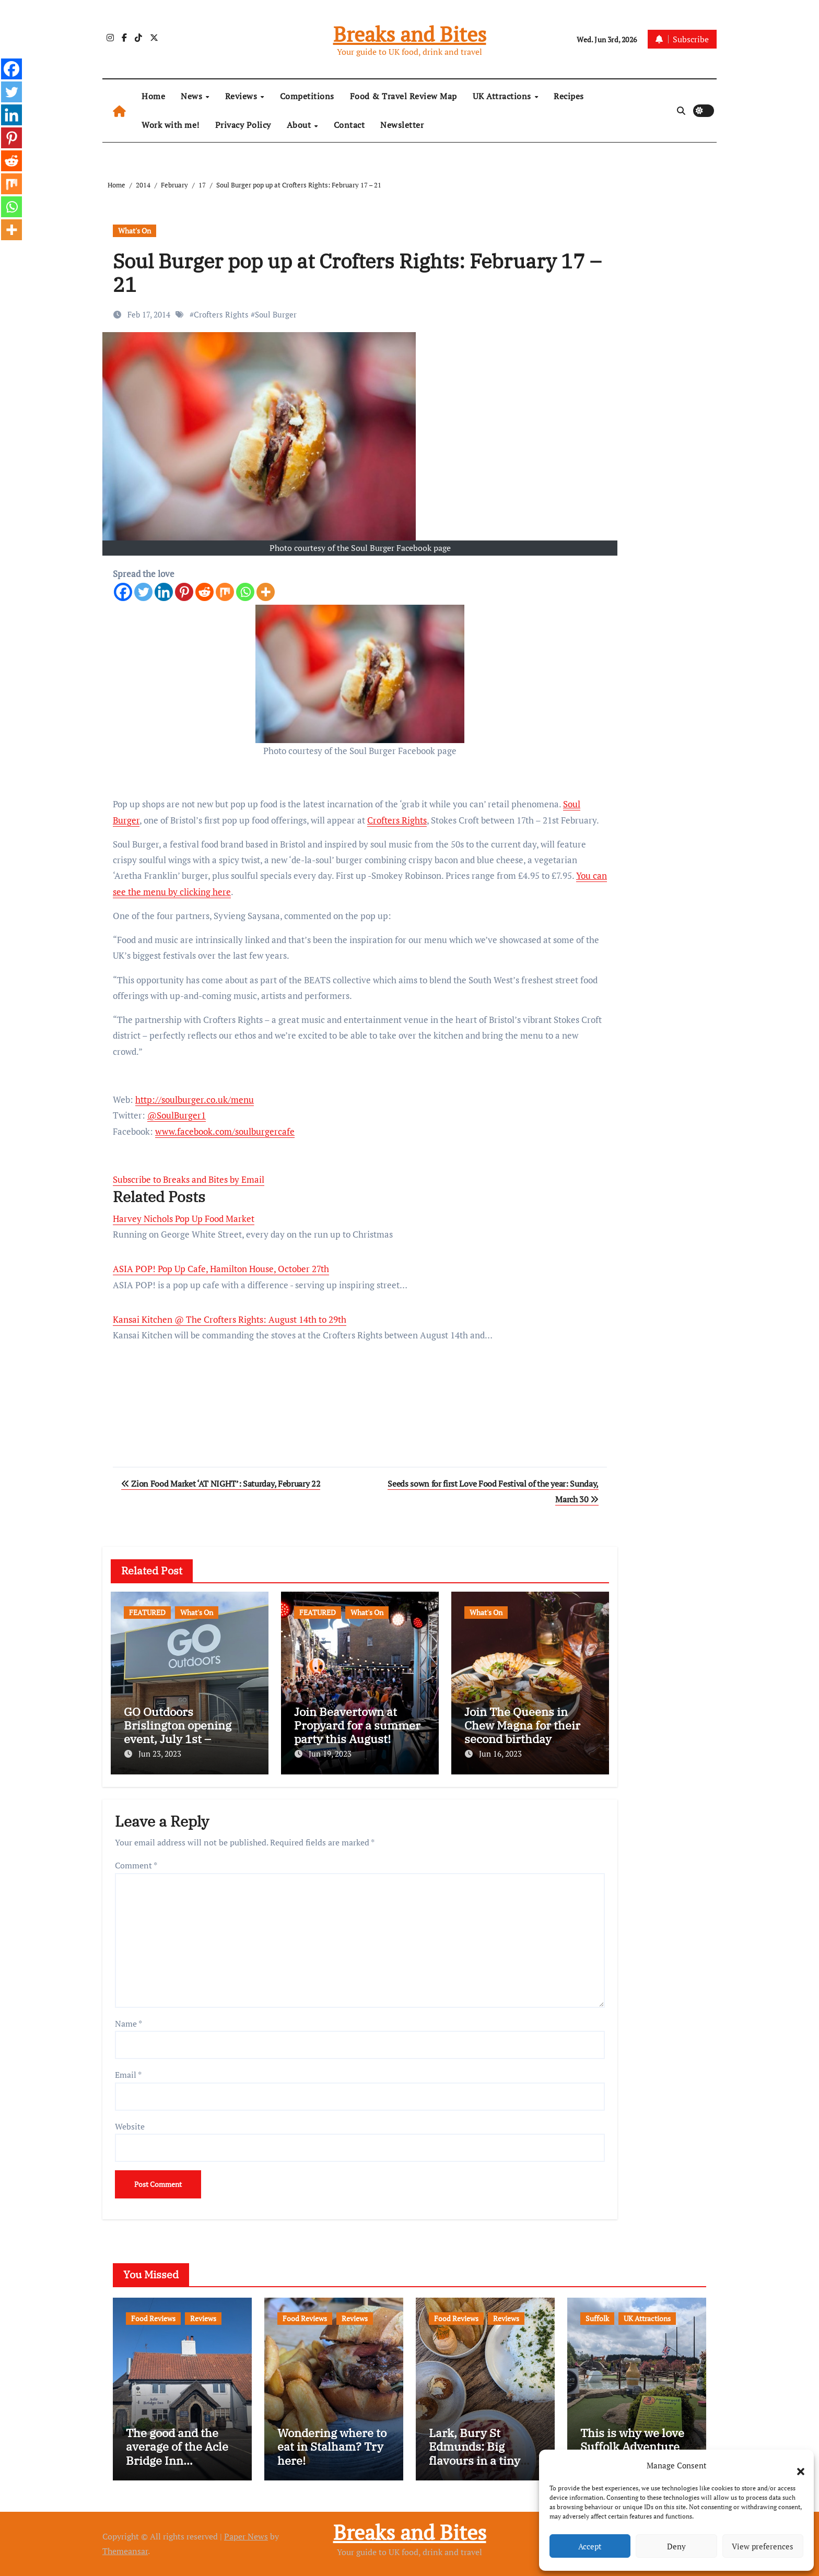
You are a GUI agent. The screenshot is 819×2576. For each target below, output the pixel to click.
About (300, 125)
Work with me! (171, 125)
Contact (349, 125)
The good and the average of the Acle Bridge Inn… (177, 2446)
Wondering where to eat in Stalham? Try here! (332, 2446)
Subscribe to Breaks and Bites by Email (188, 1179)
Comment (136, 1865)
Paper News (246, 2536)
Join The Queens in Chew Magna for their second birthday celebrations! (522, 1732)
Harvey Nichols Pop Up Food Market (183, 1219)
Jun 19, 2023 (330, 1753)
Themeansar (125, 2551)
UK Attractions (503, 96)
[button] (795, 2465)
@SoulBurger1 (176, 1115)
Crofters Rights (221, 314)
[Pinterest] (184, 592)
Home (153, 96)
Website (130, 2126)
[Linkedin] (164, 592)
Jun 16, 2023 (500, 1753)
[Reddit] (204, 592)
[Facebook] (123, 592)
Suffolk (597, 2318)
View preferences (762, 2546)
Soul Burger (276, 314)
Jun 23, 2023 (159, 1753)
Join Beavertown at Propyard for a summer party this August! (357, 1725)
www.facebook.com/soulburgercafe (225, 1131)
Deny (676, 2546)
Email (128, 2074)
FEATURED (147, 1612)
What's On (134, 231)
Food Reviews (153, 2318)
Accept (590, 2546)
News (193, 96)
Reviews (242, 96)
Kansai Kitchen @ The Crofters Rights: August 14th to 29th (229, 1319)
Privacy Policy (243, 125)
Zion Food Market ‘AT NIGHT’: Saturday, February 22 (220, 1483)
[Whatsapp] (245, 592)
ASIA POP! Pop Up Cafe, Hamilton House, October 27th (221, 1269)
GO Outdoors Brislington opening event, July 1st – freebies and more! (177, 1732)
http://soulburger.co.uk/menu (194, 1099)
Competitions (307, 96)
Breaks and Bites (409, 34)
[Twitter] (143, 592)
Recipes (569, 96)
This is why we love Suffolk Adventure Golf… (632, 2446)
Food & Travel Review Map (403, 96)
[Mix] (225, 592)
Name (128, 2023)
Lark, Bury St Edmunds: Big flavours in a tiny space (474, 2453)
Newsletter (402, 125)
